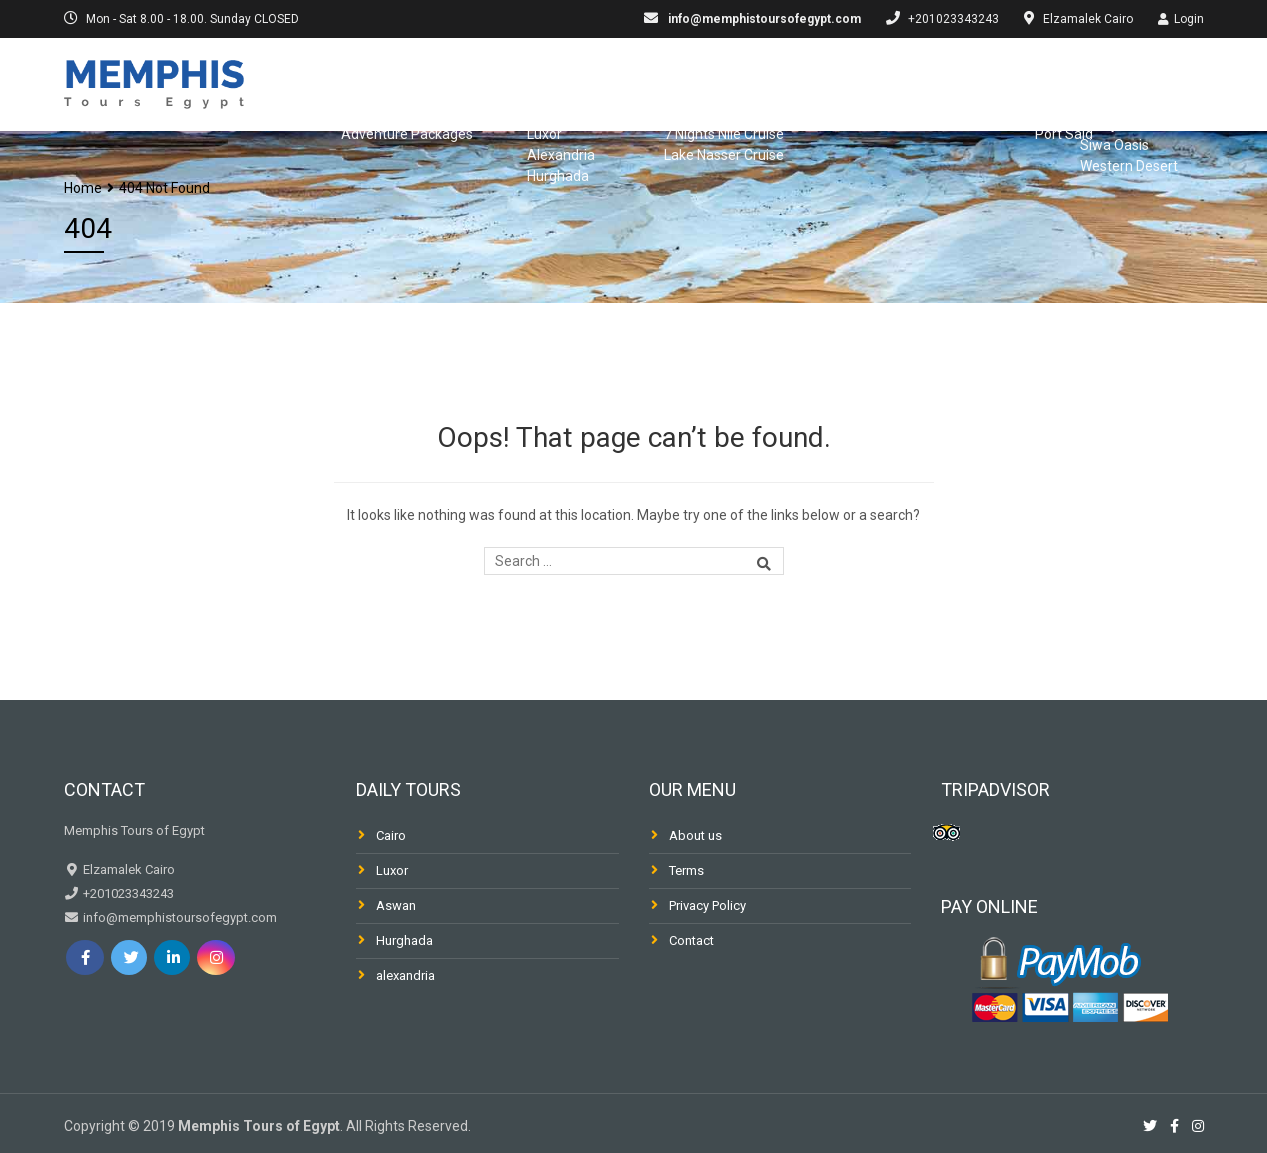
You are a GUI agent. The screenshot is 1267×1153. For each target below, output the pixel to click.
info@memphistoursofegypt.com (763, 19)
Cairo (391, 835)
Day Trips (515, 82)
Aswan (396, 905)
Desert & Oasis (1146, 82)
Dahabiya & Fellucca (796, 82)
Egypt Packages (381, 82)
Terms (686, 870)
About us (695, 835)
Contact (691, 940)
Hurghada (404, 940)
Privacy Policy (707, 905)
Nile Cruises (635, 82)
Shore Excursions (979, 82)
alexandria (405, 975)
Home (83, 188)
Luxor (392, 870)
